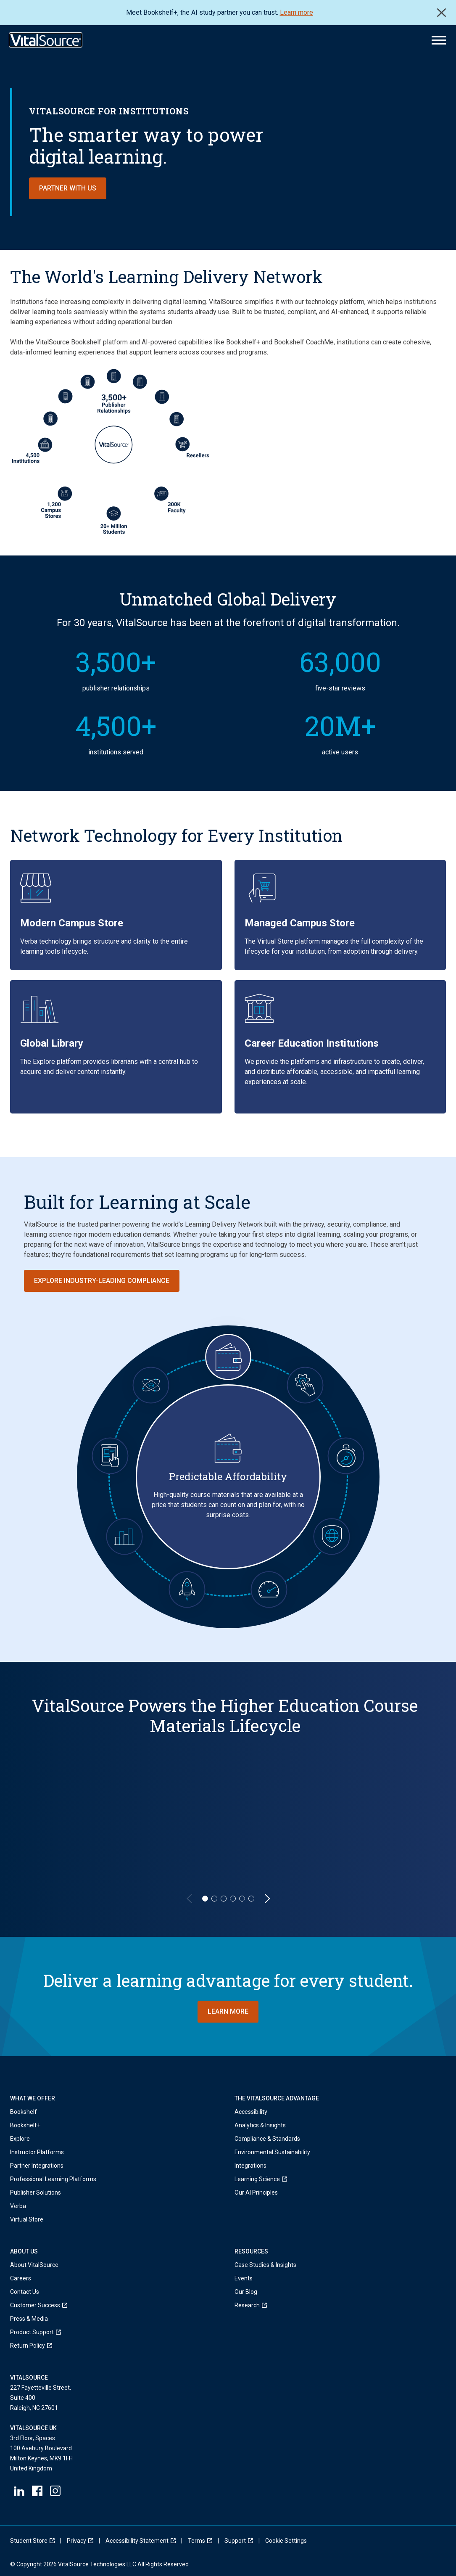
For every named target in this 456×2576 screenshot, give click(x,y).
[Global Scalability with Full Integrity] (332, 1536)
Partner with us (67, 188)
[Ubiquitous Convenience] (110, 1456)
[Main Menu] (439, 40)
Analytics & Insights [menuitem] (260, 2125)
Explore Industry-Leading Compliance (101, 1281)
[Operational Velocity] (268, 1589)
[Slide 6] (251, 1899)
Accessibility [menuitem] (251, 2111)
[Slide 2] (214, 1899)
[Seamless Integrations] (305, 1385)
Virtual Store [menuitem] (26, 2219)
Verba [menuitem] (18, 2206)
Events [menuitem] (244, 2278)
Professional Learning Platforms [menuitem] (53, 2179)
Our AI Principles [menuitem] (256, 2192)
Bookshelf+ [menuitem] (25, 2125)
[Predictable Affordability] (228, 1357)
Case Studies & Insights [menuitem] (265, 2264)
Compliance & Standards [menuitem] (267, 2138)
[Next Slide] (267, 1898)
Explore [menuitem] (20, 2138)
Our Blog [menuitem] (246, 2291)
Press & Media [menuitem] (29, 2318)
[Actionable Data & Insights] (124, 1536)
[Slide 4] (233, 1899)
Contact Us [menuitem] (24, 2291)
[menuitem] (272, 2179)
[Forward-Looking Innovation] (187, 1589)
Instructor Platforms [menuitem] (37, 2152)
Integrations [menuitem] (250, 2165)
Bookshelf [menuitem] (23, 2111)
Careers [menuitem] (20, 2278)
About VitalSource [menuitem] (34, 2264)
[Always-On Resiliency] (346, 1456)
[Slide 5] (242, 1899)
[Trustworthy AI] (151, 1385)
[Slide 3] (224, 1899)
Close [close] (441, 12)
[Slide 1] (205, 1899)
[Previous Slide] (189, 1898)
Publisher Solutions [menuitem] (35, 2192)
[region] (228, 1799)
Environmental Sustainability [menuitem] (272, 2152)
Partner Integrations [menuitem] (36, 2165)
